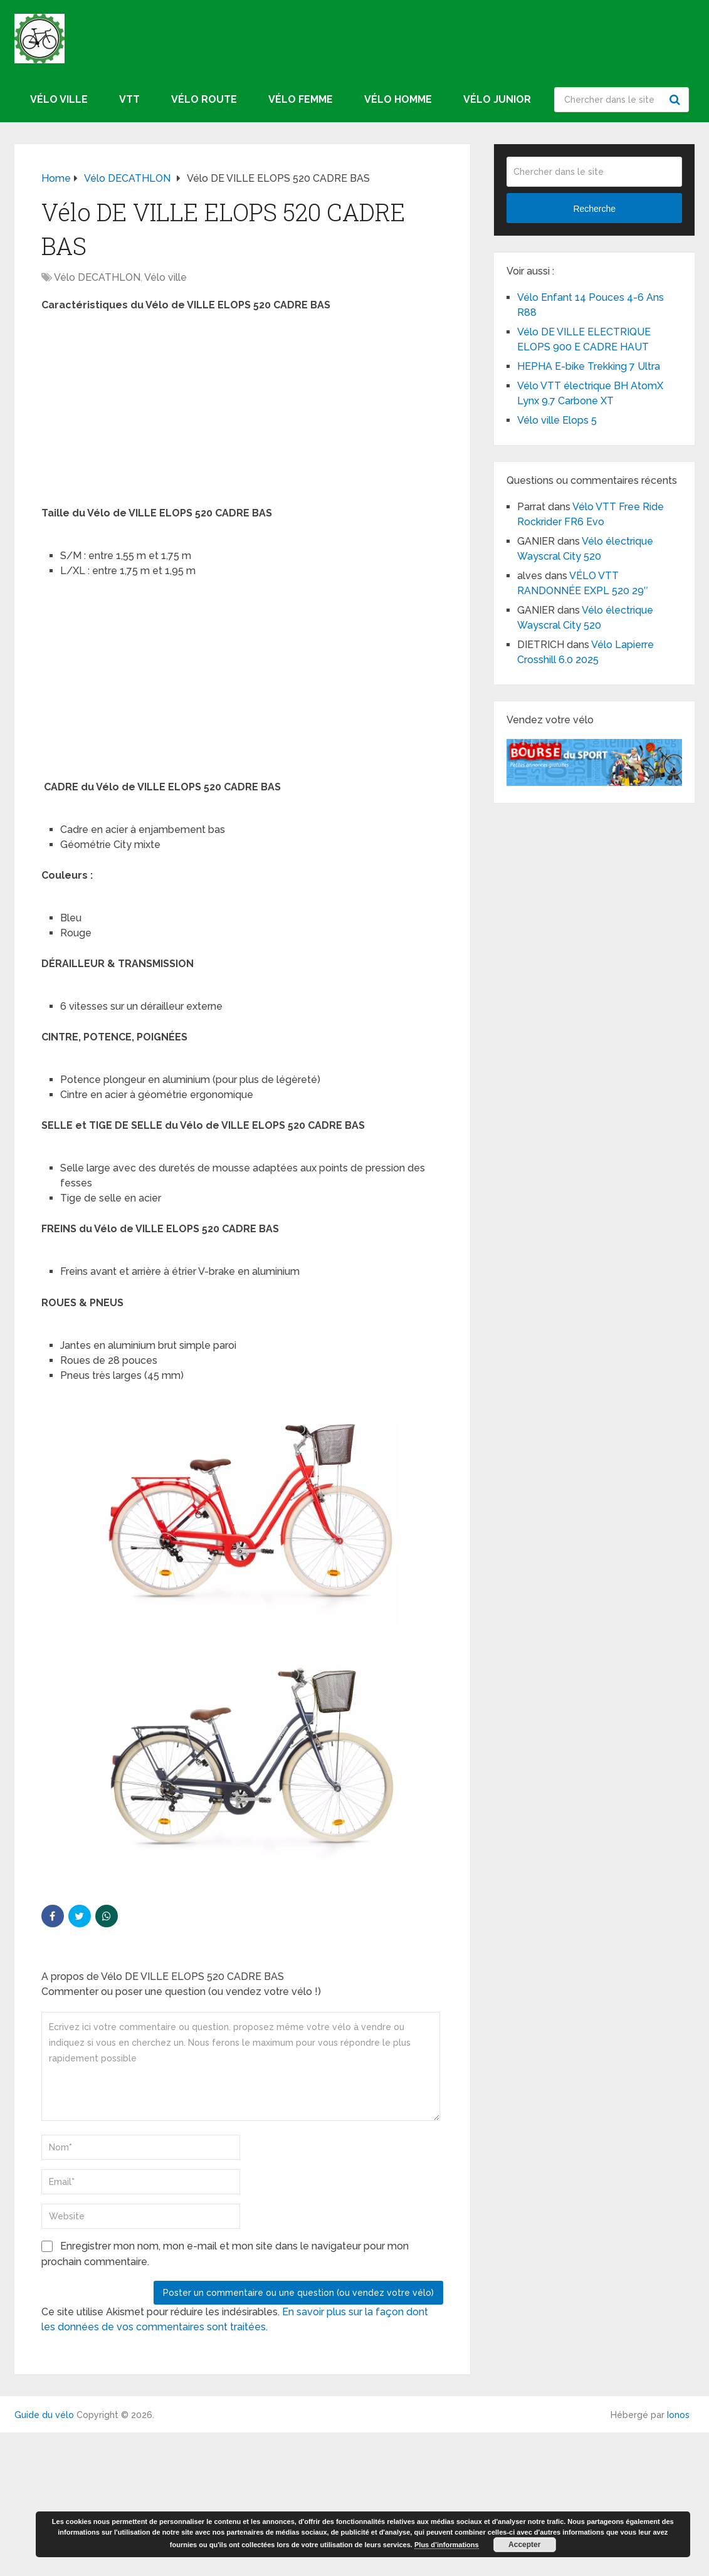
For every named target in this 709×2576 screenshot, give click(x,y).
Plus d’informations (446, 2544)
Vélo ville (59, 99)
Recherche (676, 99)
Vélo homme (398, 99)
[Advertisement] (242, 413)
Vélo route (204, 99)
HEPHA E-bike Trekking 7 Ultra (588, 366)
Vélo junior (497, 99)
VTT (129, 99)
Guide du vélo (44, 2415)
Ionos (678, 2415)
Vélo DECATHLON (97, 277)
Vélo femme (300, 99)
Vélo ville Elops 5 (557, 420)
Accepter (524, 2544)
